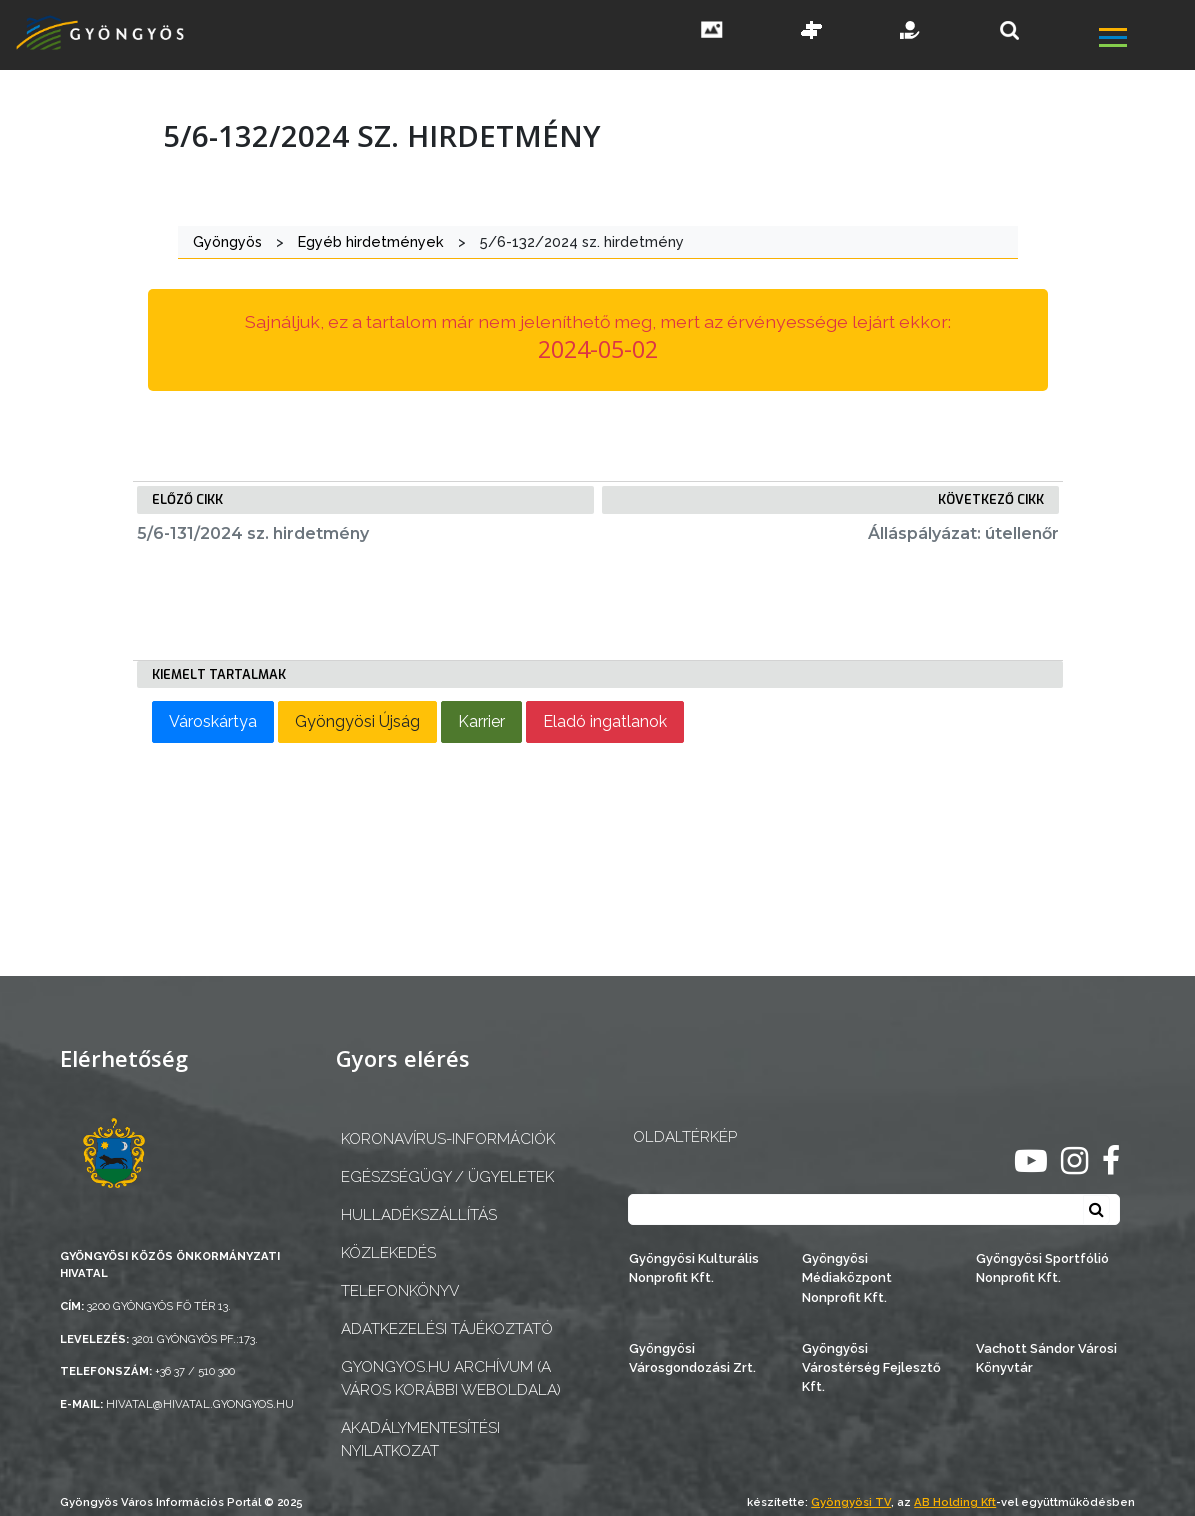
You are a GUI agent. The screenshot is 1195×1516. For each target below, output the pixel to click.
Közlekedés (388, 1253)
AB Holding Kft (955, 1502)
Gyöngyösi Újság (357, 721)
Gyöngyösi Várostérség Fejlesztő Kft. (871, 1367)
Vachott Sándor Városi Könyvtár (1046, 1358)
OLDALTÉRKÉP (685, 1137)
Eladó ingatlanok (605, 721)
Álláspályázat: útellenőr (963, 533)
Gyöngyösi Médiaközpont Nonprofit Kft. (847, 1277)
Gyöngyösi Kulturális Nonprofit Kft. (694, 1268)
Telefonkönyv (400, 1291)
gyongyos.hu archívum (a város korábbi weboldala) (451, 1378)
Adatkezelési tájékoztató (447, 1329)
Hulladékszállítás (419, 1215)
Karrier (481, 721)
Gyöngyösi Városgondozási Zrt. (692, 1358)
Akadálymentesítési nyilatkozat (420, 1439)
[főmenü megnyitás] (1145, 40)
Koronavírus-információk (448, 1139)
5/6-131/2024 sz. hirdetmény (253, 533)
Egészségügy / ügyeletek (447, 1177)
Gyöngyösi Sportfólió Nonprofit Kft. (1042, 1268)
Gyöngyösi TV (851, 1502)
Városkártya (213, 721)
